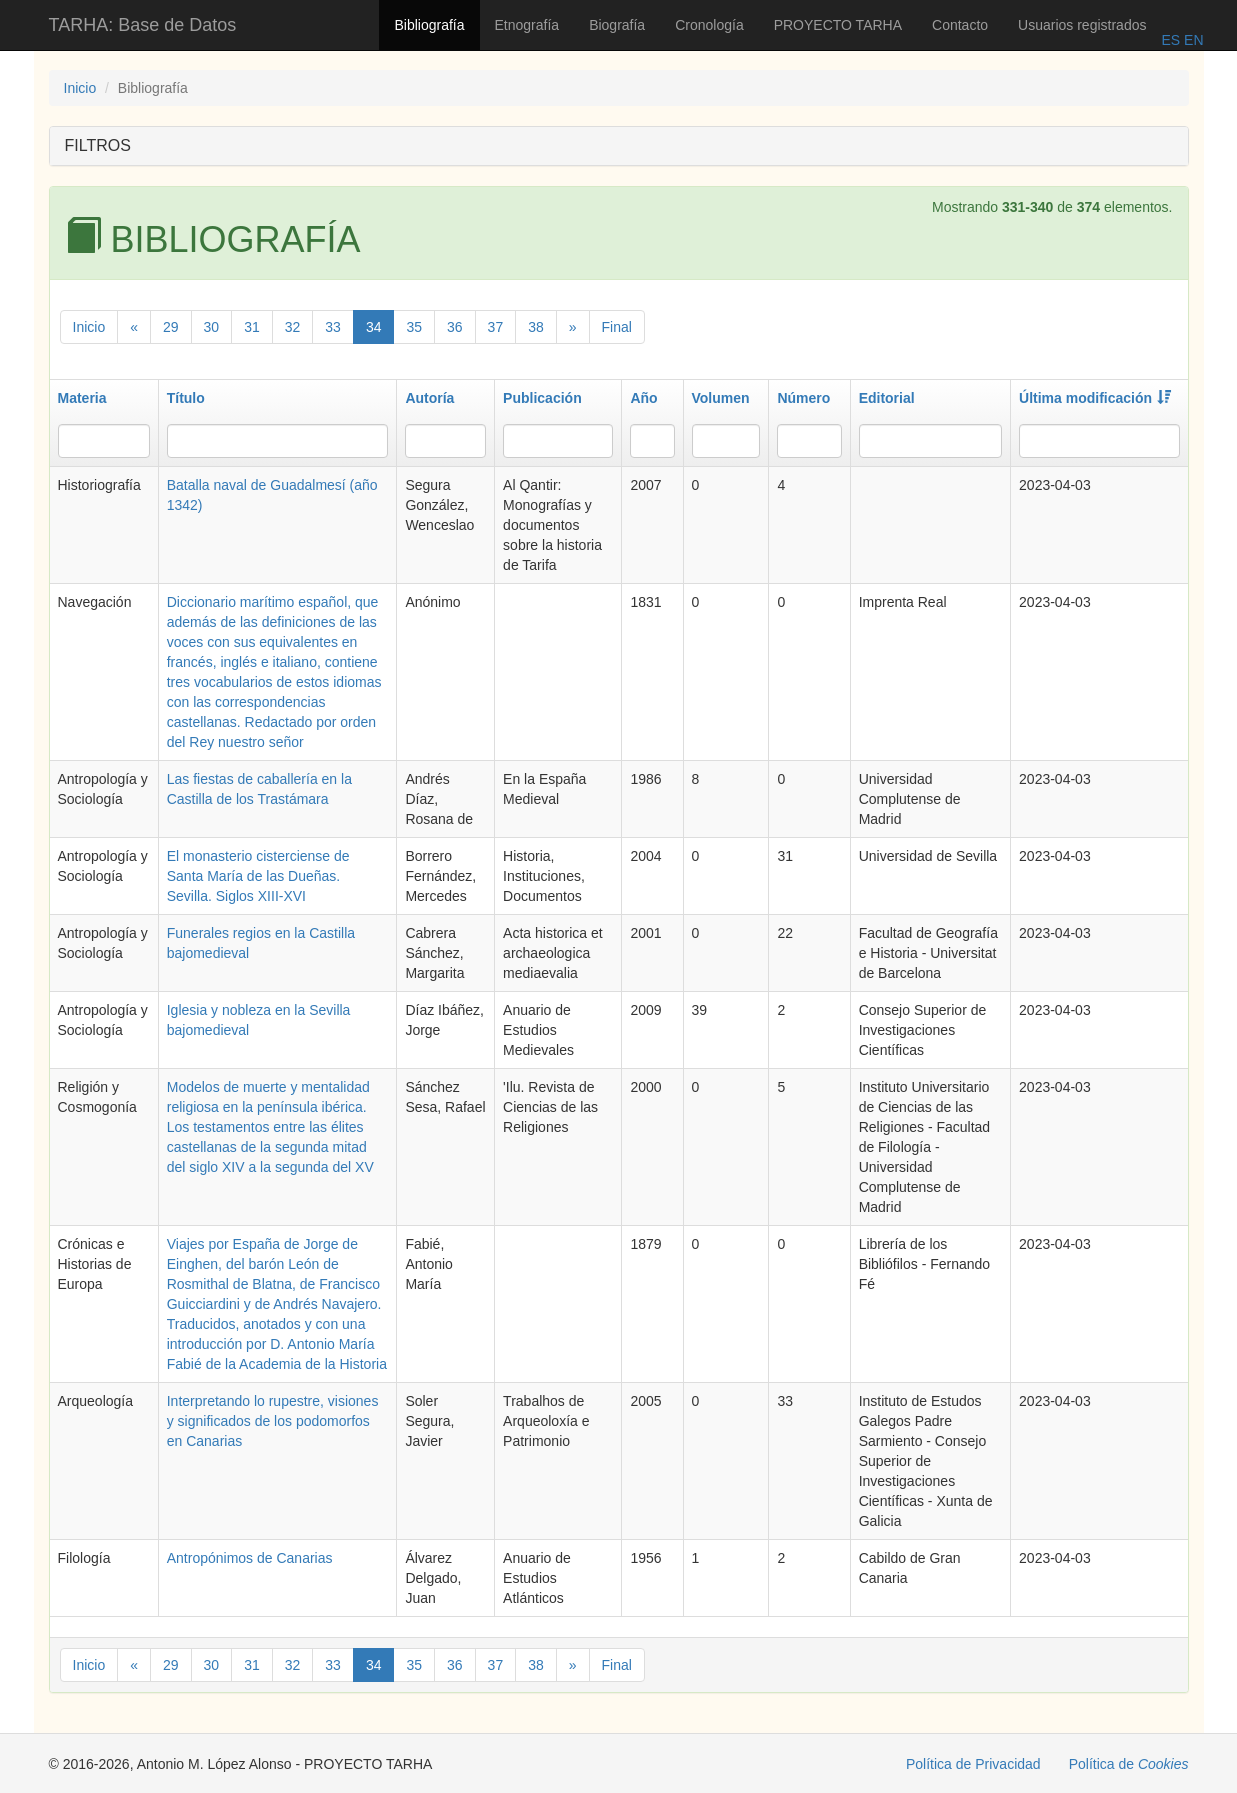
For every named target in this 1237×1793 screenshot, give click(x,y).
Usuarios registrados (1082, 25)
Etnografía (527, 25)
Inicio (80, 88)
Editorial (887, 398)
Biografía (617, 25)
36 (455, 327)
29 (171, 327)
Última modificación (1095, 398)
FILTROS (98, 145)
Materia (82, 398)
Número (803, 398)
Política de (1129, 1764)
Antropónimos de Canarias (250, 1558)
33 (333, 327)
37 (496, 327)
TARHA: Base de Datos (143, 25)
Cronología (709, 25)
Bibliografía (429, 25)
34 (374, 327)
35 (414, 327)
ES (1170, 40)
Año (643, 398)
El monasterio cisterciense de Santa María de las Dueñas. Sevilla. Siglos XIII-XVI (258, 876)
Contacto (960, 25)
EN (1191, 40)
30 (212, 327)
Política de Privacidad (973, 1764)
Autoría (429, 398)
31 (252, 327)
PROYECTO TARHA (838, 25)
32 (293, 327)
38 (536, 327)
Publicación (542, 398)
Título (186, 398)
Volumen (721, 398)
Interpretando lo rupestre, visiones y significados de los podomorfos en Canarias (273, 1421)
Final (617, 327)
